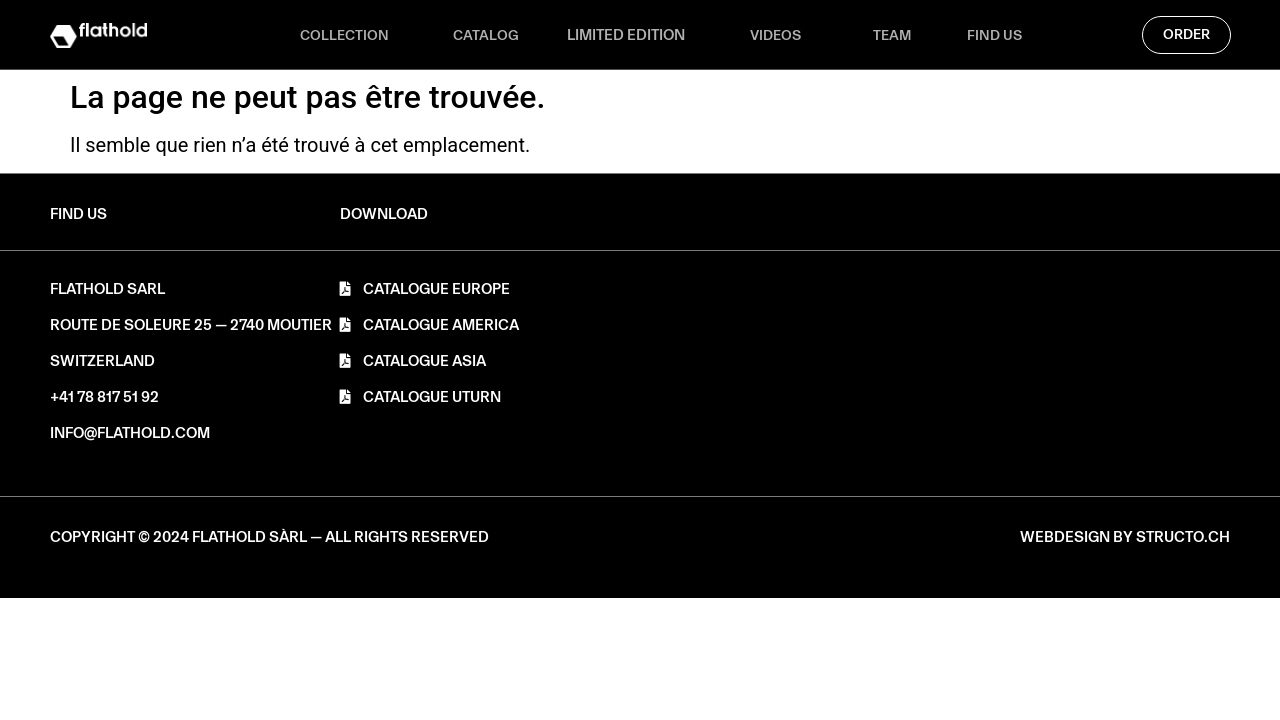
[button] (384, 214)
